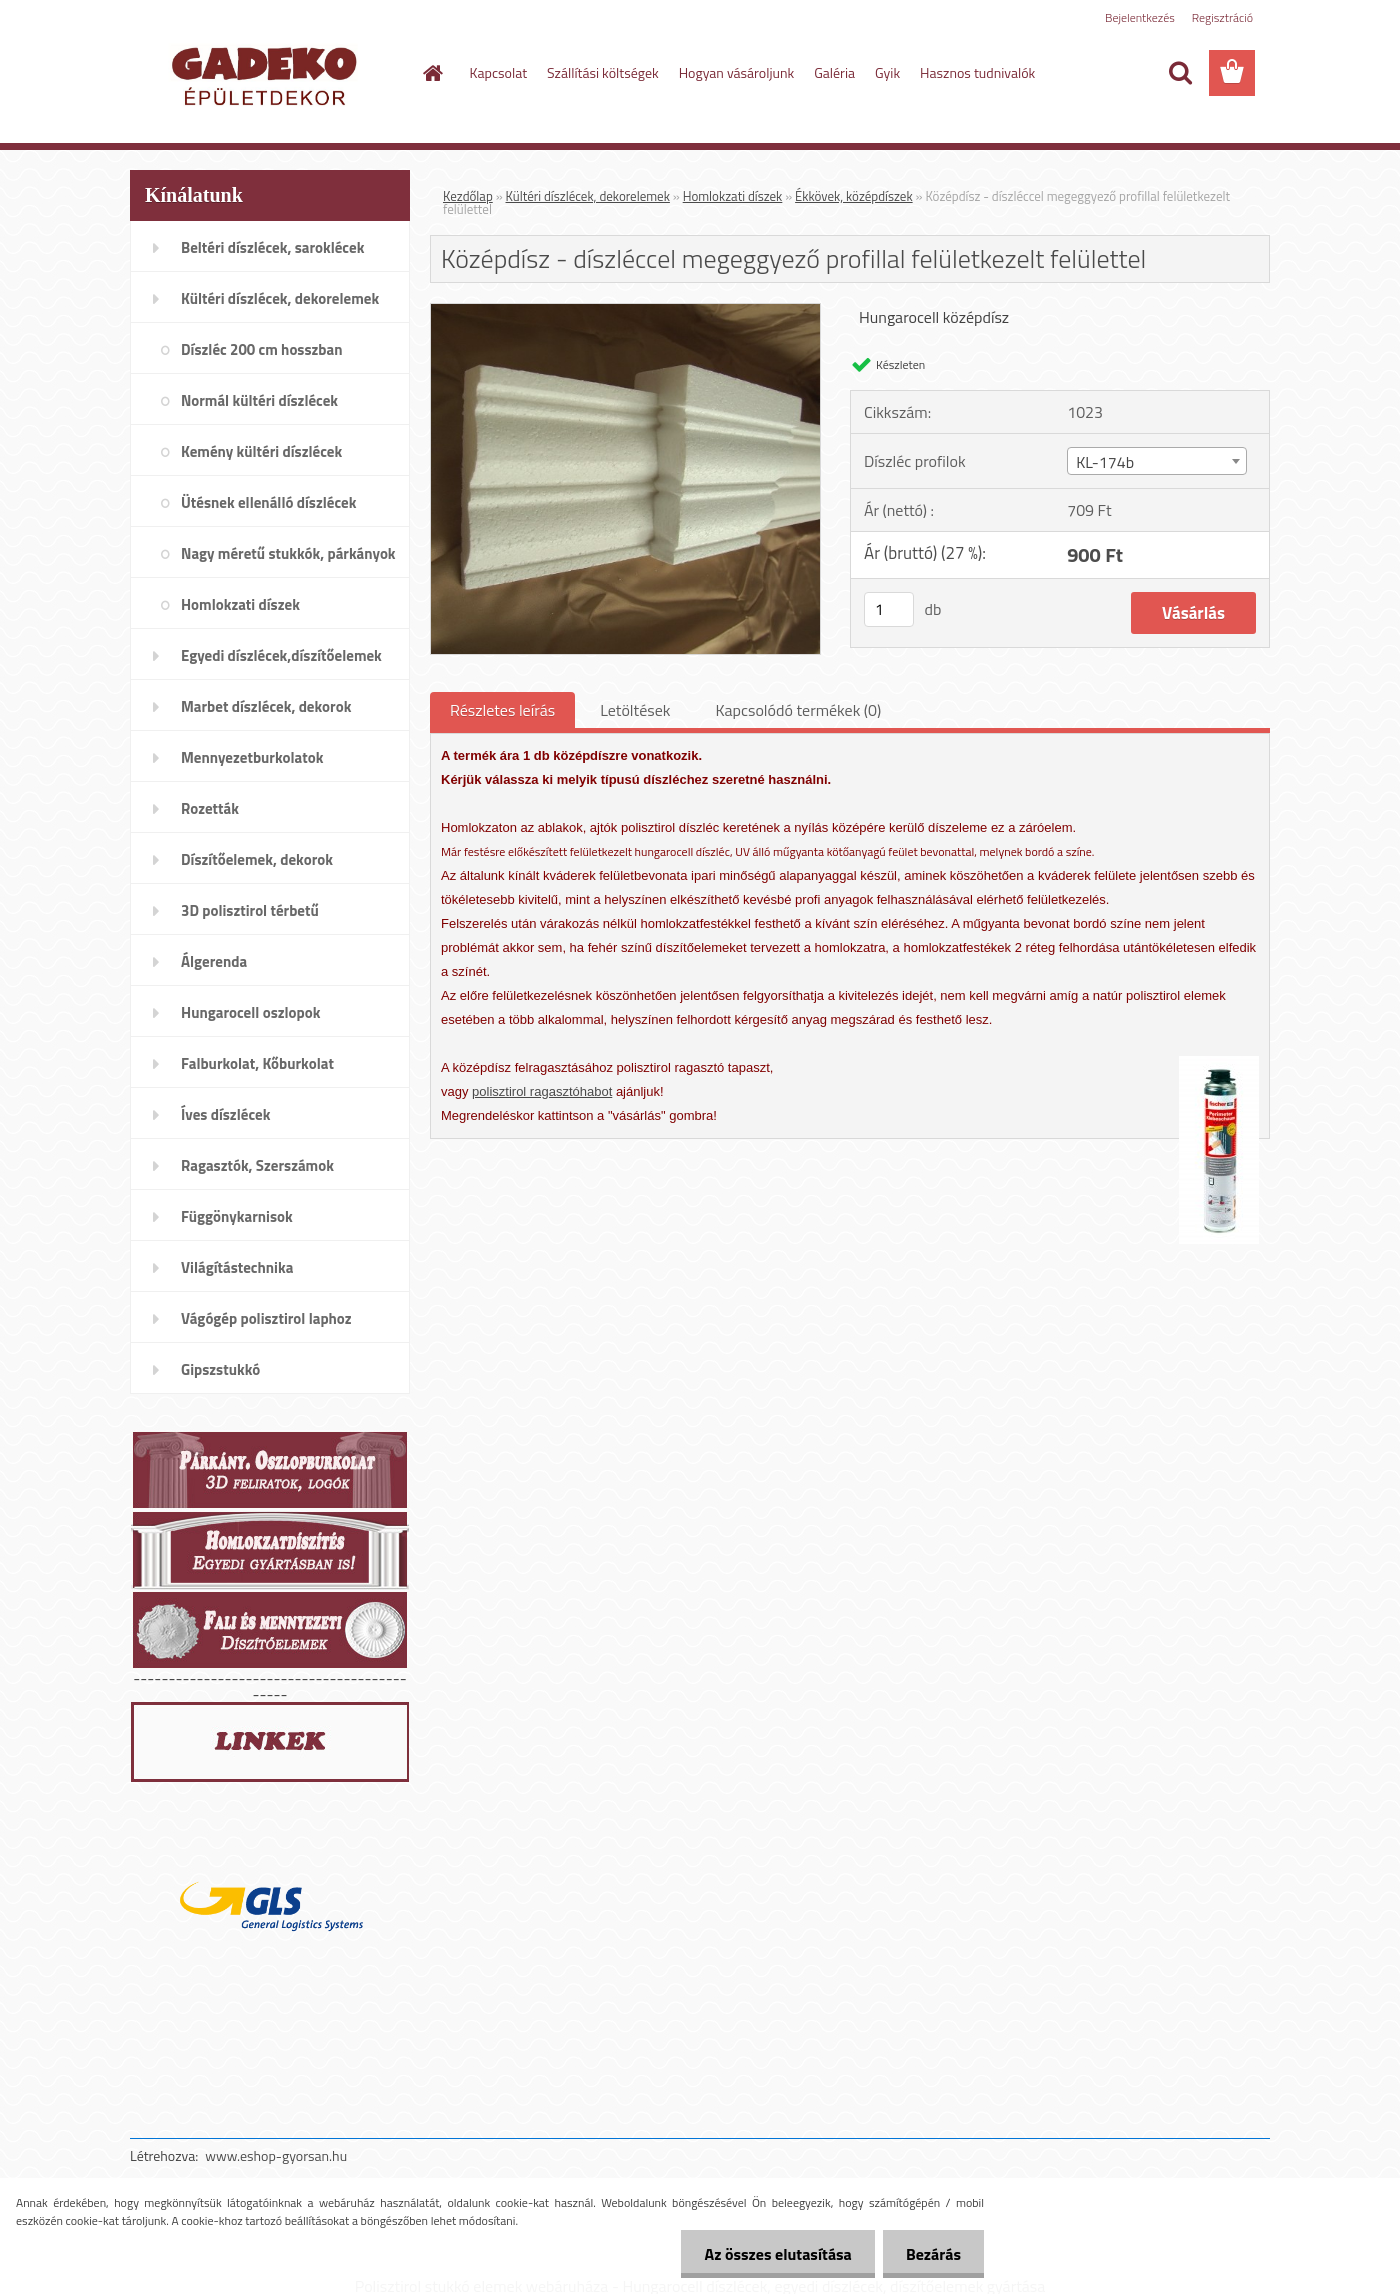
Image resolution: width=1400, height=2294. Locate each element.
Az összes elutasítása (772, 2254)
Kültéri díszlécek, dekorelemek (588, 196)
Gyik (887, 72)
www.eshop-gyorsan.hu (276, 2155)
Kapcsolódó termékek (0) (798, 710)
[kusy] (889, 609)
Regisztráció (1222, 17)
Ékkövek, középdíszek (854, 196)
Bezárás (931, 2254)
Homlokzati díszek (733, 196)
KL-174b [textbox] (1105, 462)
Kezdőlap (468, 196)
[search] (1180, 73)
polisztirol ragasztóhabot (542, 1091)
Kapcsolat (499, 72)
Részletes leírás (502, 710)
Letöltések (635, 710)
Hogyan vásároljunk (736, 72)
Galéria (834, 72)
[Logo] (267, 74)
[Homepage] (432, 73)
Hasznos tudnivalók (977, 72)
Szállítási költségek (603, 72)
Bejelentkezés (1140, 17)
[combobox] (1156, 461)
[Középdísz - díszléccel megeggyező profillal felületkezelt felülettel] (625, 312)
